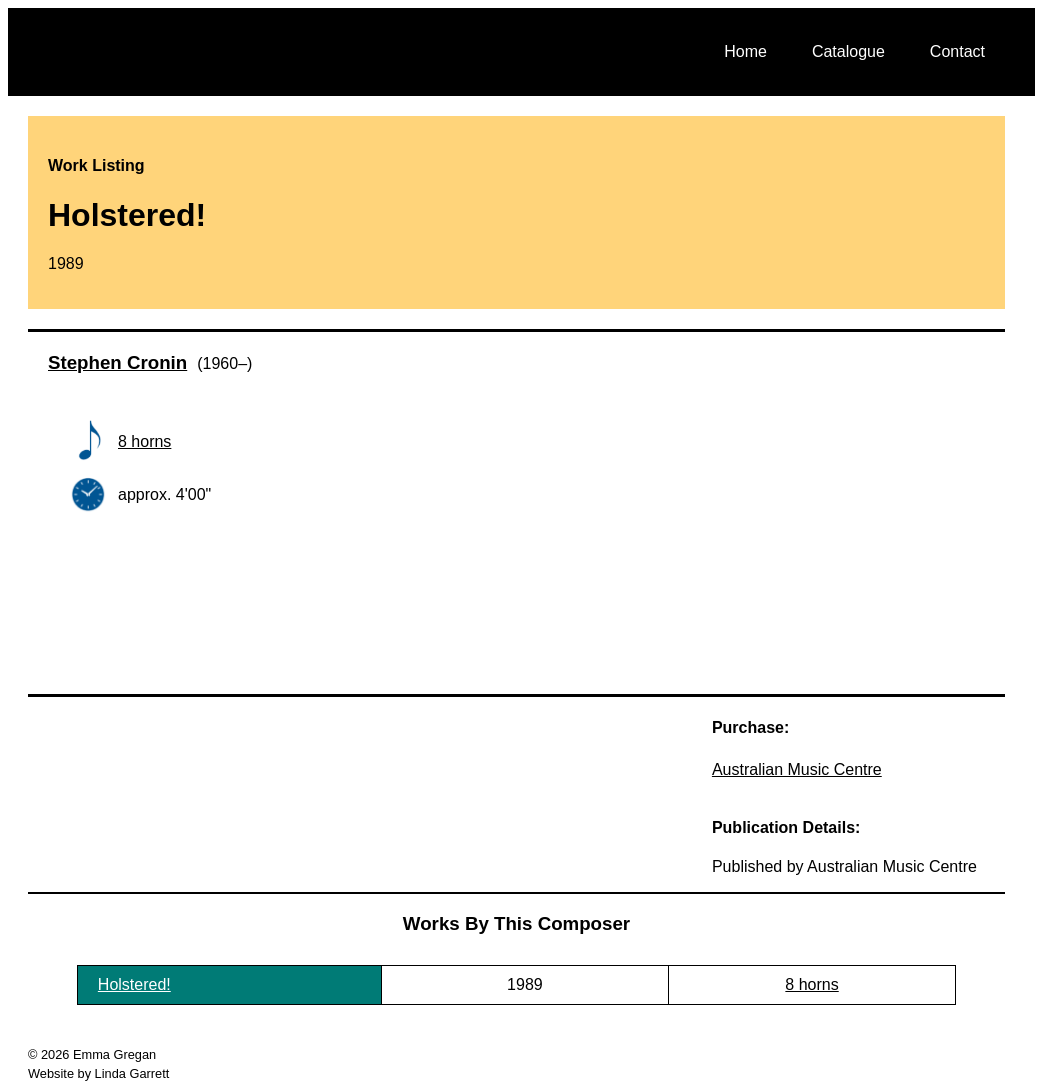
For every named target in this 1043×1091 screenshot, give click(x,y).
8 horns (144, 441)
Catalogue (848, 51)
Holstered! (134, 984)
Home (745, 51)
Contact (957, 51)
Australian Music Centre (797, 769)
